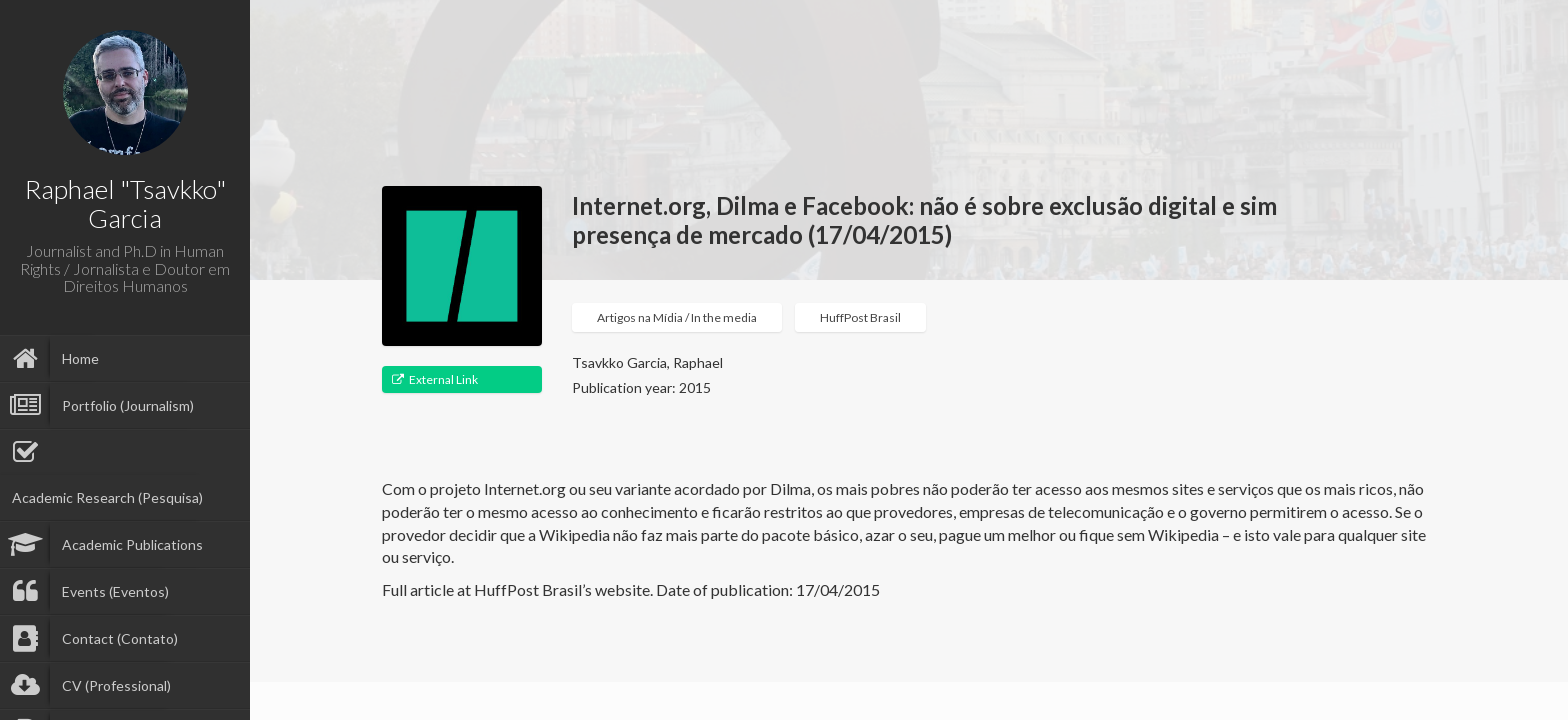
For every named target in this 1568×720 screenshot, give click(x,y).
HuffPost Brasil (860, 317)
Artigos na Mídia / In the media (677, 317)
